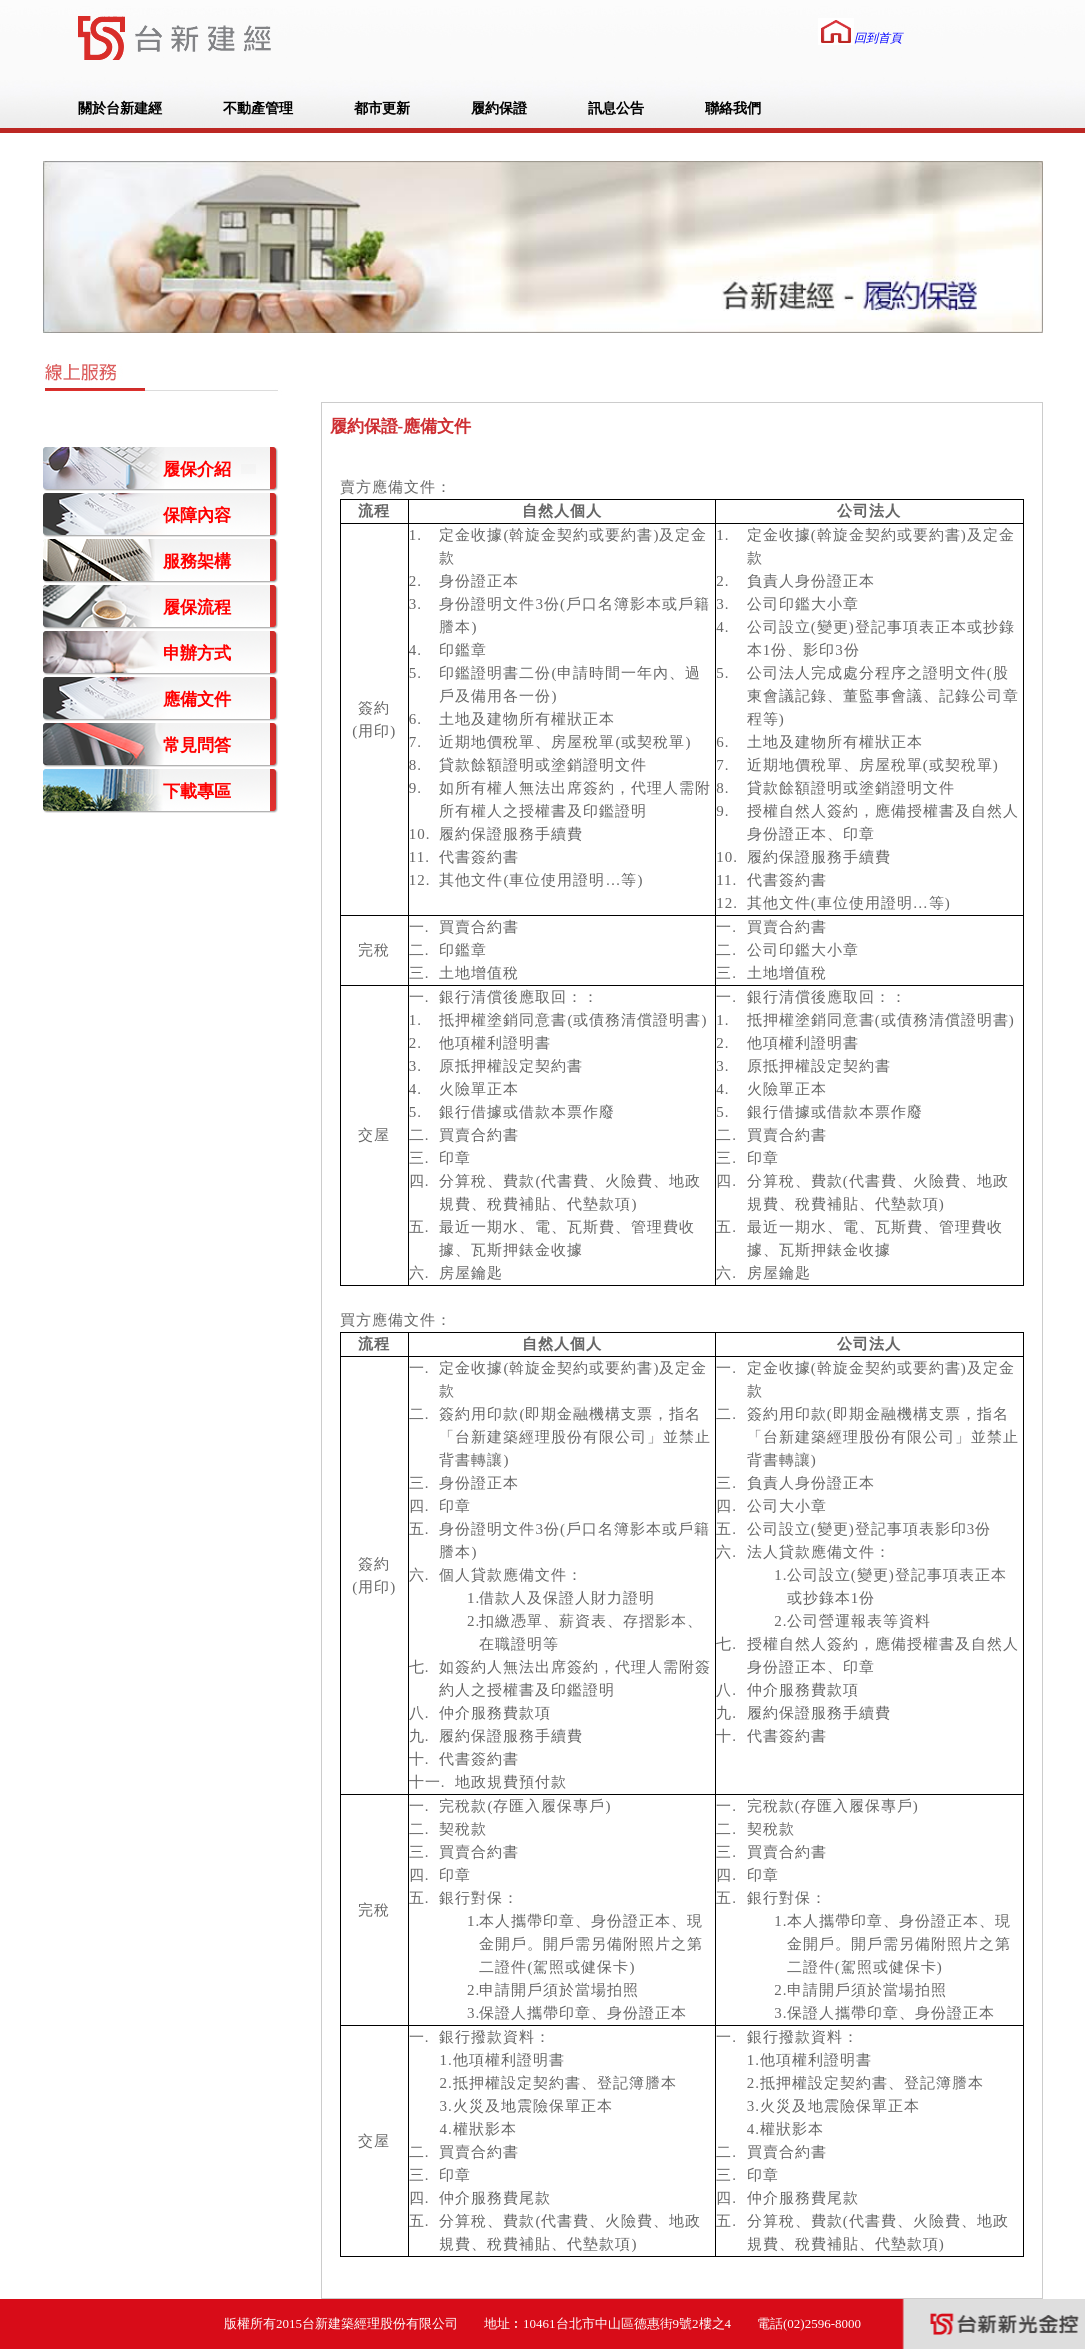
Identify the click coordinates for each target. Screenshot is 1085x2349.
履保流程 (197, 607)
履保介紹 (197, 469)
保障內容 (197, 515)
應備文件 (197, 699)
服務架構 (197, 561)
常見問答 (197, 745)
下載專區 (197, 791)
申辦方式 (197, 653)
